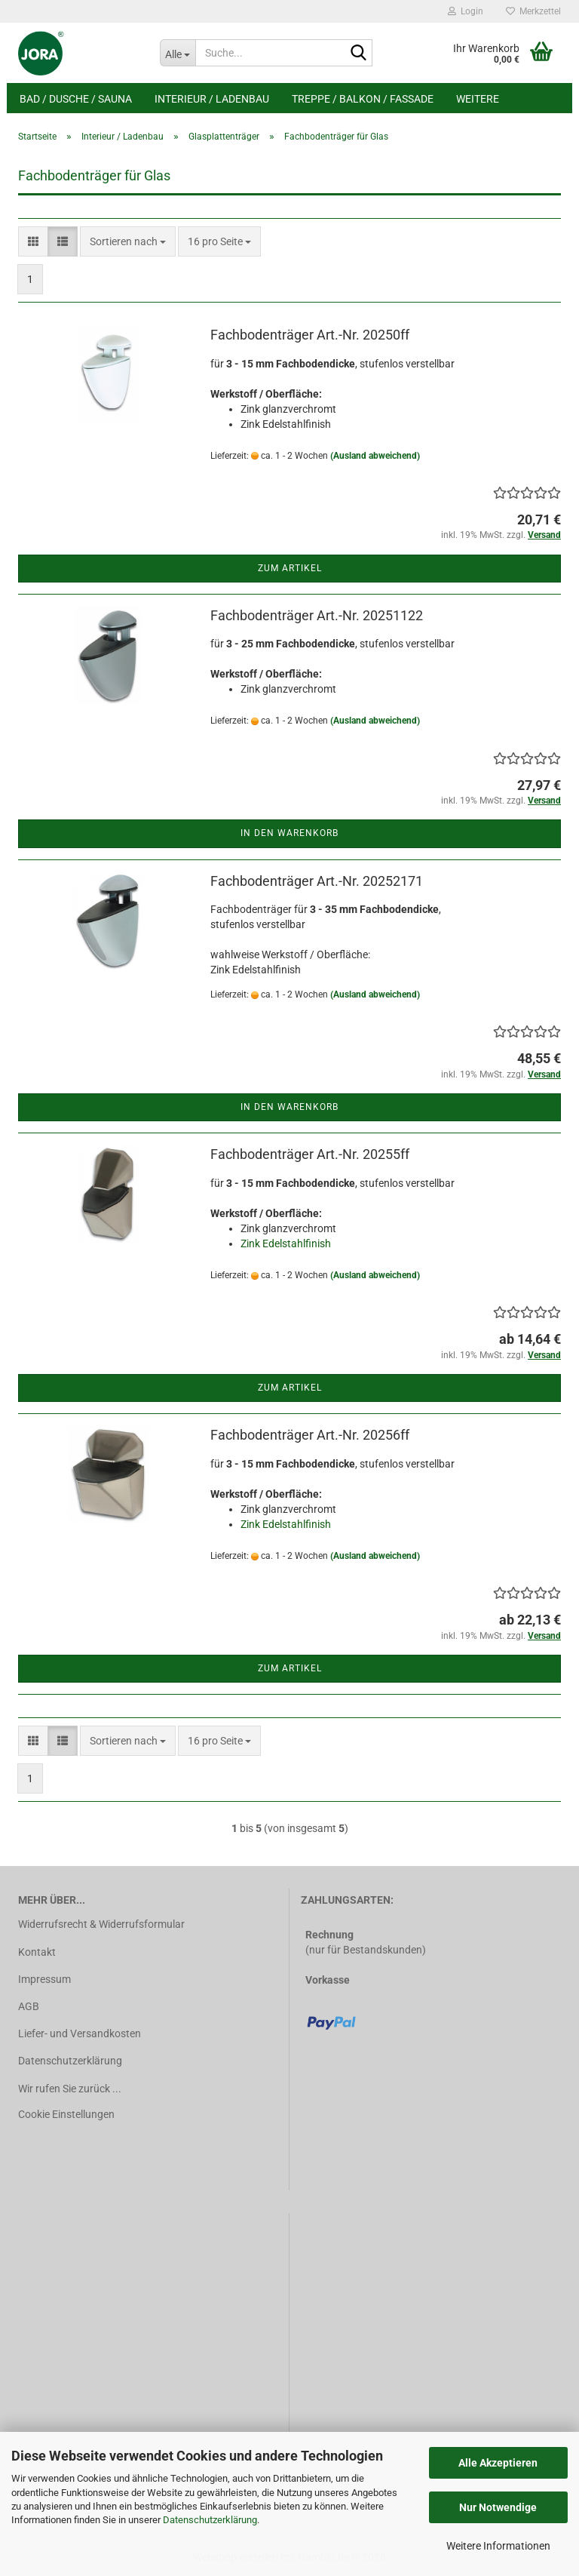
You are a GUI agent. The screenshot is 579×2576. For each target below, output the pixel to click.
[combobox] (128, 241)
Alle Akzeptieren (498, 2463)
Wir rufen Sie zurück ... (69, 2089)
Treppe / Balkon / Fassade (362, 99)
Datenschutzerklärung (210, 2519)
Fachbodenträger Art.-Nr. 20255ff (309, 1154)
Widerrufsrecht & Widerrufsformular (101, 1924)
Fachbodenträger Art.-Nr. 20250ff (309, 335)
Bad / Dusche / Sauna (76, 99)
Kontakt (37, 1952)
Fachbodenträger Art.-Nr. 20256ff (309, 1435)
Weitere (477, 99)
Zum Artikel (290, 568)
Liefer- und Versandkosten (79, 2033)
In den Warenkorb (289, 833)
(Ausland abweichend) (375, 455)
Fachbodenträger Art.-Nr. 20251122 (316, 615)
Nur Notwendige (498, 2507)
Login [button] (465, 11)
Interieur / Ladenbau (212, 99)
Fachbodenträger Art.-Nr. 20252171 (316, 881)
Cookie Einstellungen (66, 2114)
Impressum (44, 1979)
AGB (28, 2006)
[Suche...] (178, 52)
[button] (33, 241)
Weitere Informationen (498, 2546)
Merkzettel (533, 11)
